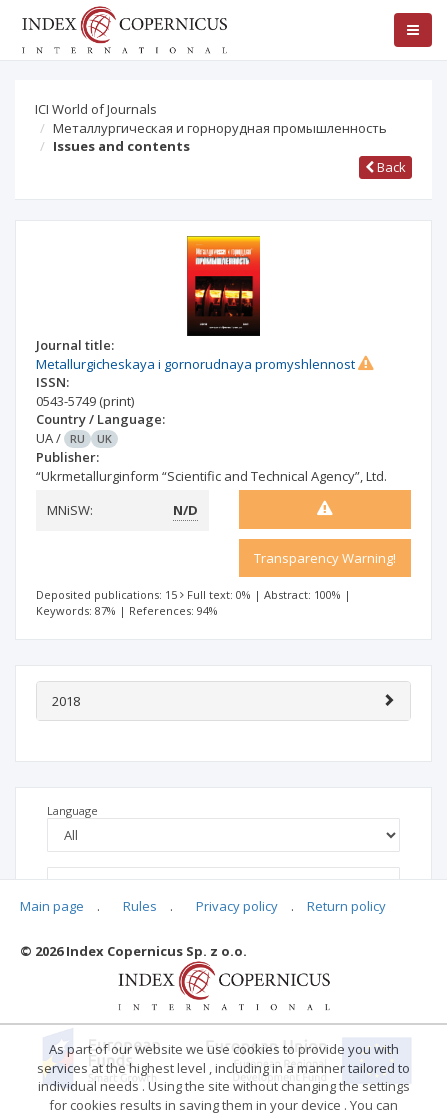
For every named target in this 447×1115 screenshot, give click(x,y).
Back (385, 167)
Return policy (346, 906)
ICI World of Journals (96, 109)
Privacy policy (237, 906)
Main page (52, 906)
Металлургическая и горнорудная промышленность (220, 128)
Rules (140, 906)
